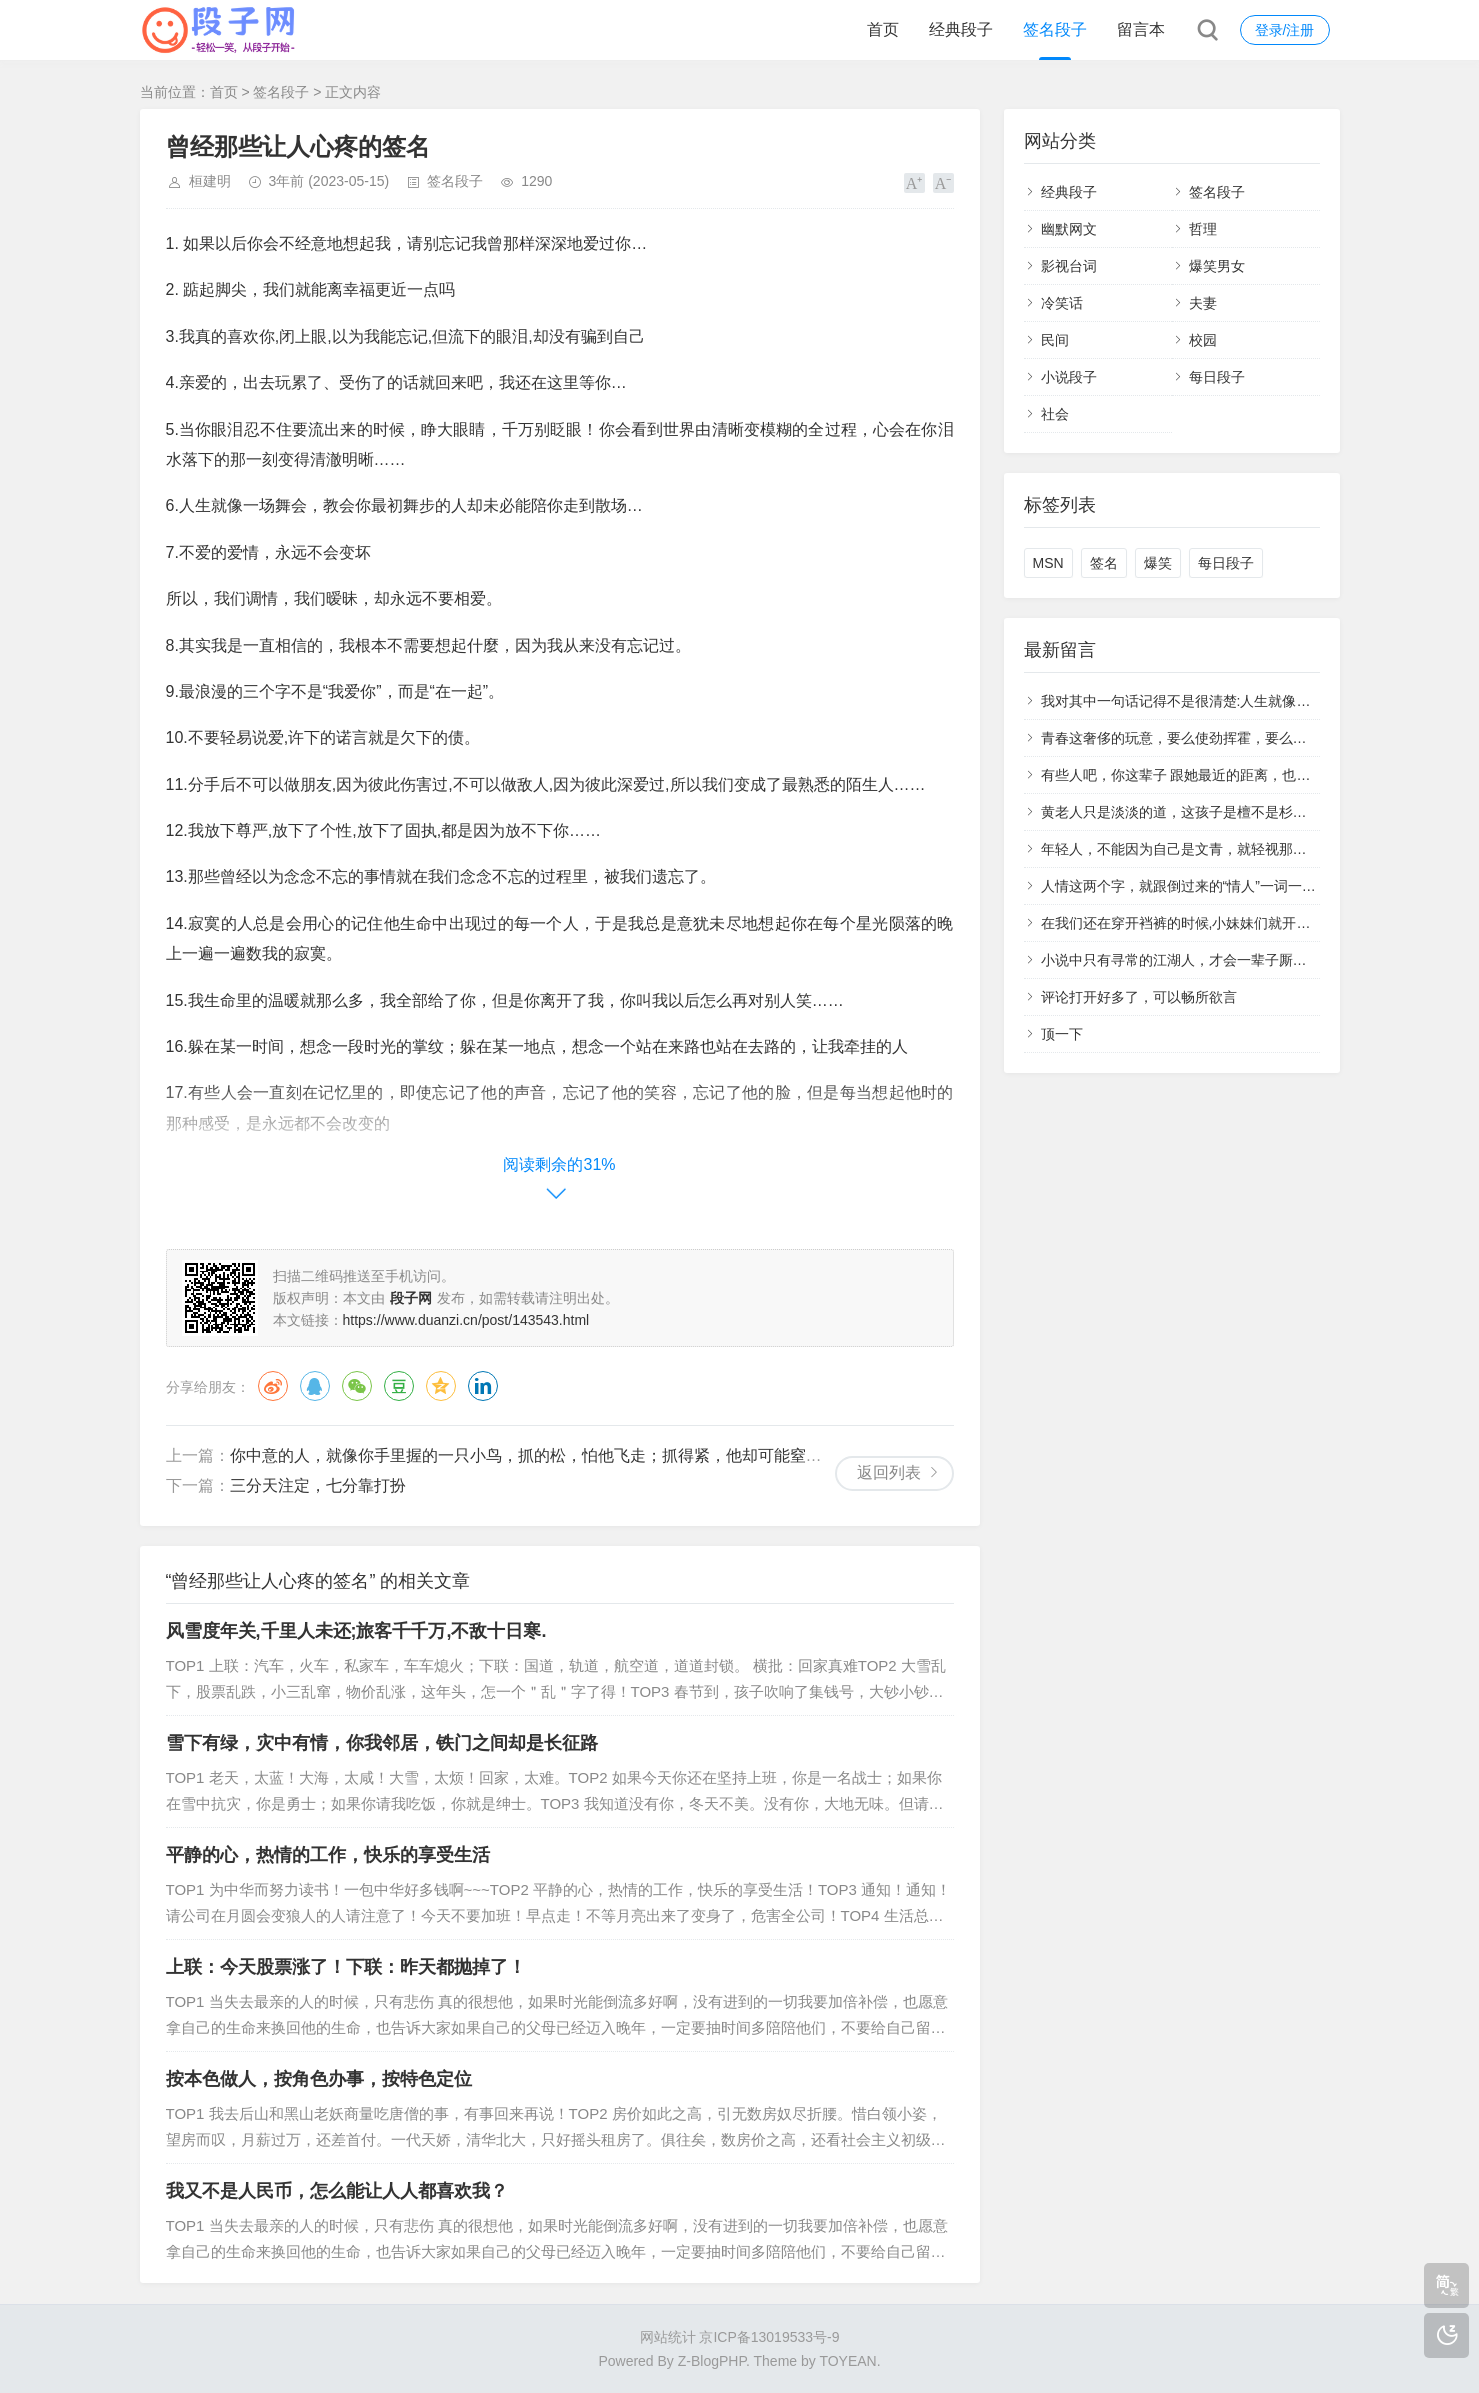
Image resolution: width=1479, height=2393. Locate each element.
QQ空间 (441, 1386)
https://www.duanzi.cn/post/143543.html (466, 1320)
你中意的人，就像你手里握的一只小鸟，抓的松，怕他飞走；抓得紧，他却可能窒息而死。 (550, 1455)
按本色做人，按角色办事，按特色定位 (319, 2079)
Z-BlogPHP (712, 2361)
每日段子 (1217, 377)
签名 (1104, 563)
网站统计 (668, 2337)
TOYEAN (847, 2361)
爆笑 (1158, 563)
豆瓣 (399, 1386)
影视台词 (1069, 266)
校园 (1203, 340)
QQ (315, 1386)
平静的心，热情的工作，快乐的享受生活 (328, 1855)
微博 (273, 1386)
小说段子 (1069, 377)
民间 (1055, 340)
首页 (883, 29)
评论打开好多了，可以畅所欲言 (1139, 997)
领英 (483, 1386)
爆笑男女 (1217, 266)
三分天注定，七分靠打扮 (318, 1485)
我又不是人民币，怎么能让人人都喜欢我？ (337, 2191)
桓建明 (210, 181)
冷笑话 (1062, 303)
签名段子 (1055, 29)
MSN (1048, 563)
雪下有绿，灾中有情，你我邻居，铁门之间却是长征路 (382, 1743)
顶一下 (1062, 1034)
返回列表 (889, 1472)
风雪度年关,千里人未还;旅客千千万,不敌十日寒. (356, 1631)
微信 (357, 1386)
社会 (1055, 414)
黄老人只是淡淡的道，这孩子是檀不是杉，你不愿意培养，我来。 (1244, 812)
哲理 (1203, 229)
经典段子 (961, 29)
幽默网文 (1069, 229)
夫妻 (1203, 303)
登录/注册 (1285, 30)
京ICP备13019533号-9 (769, 2337)
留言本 (1141, 29)
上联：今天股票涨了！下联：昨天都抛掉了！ (346, 1967)
